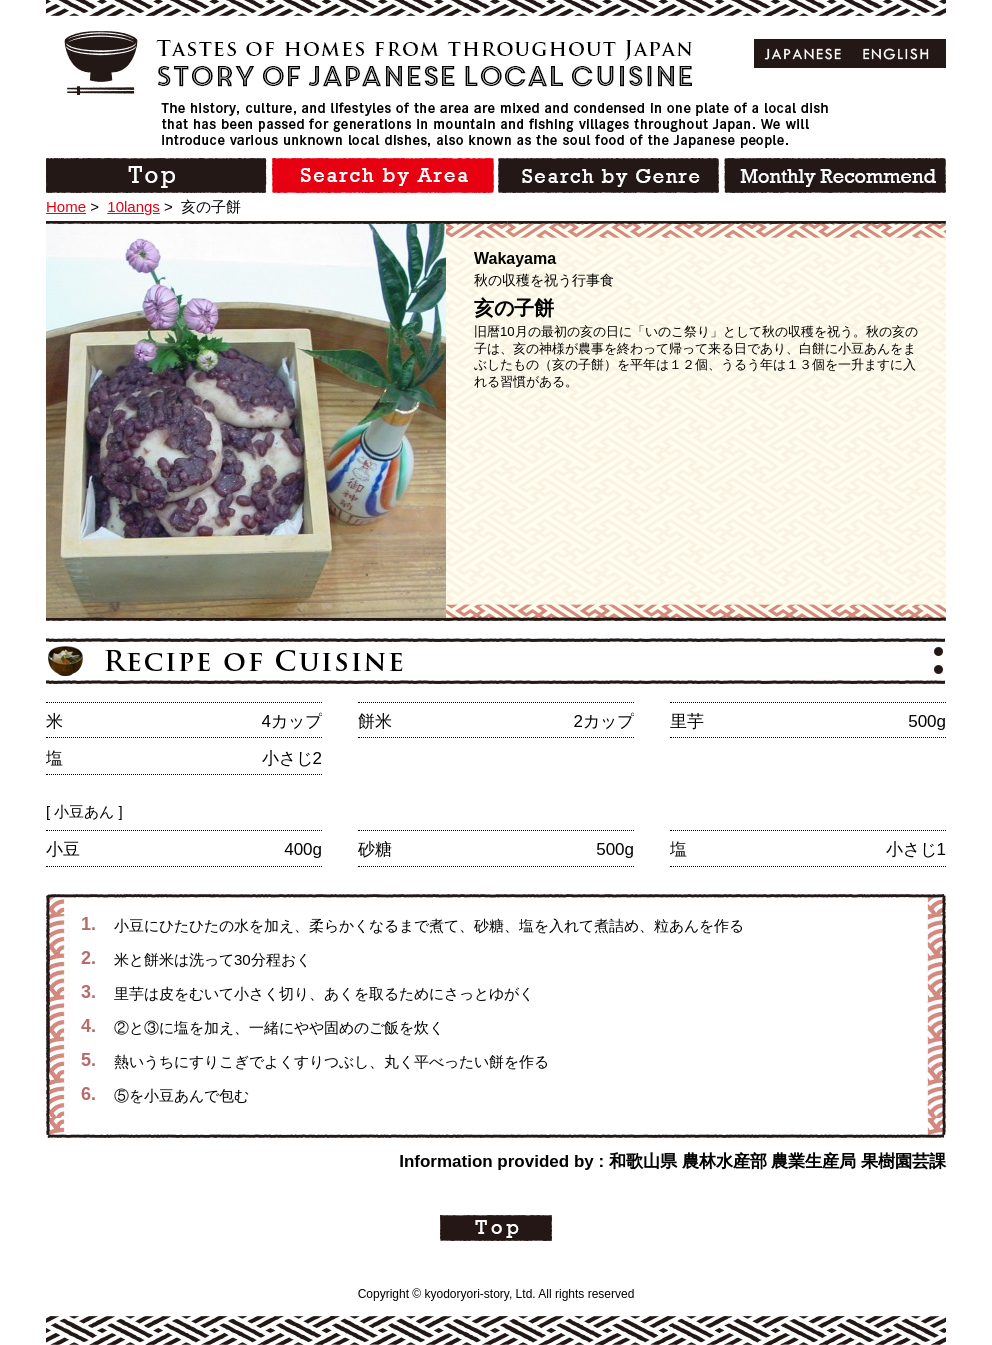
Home (66, 206)
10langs (133, 206)
